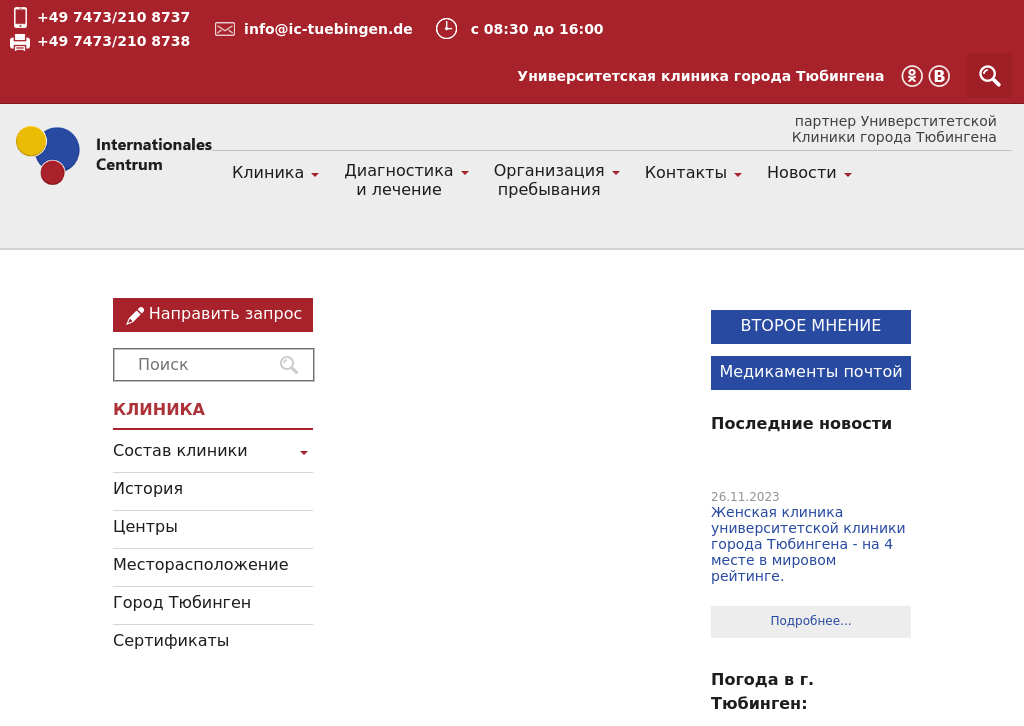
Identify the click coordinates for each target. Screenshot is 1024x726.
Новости (802, 172)
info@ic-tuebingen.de (328, 29)
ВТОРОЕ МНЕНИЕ (811, 325)
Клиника (268, 172)
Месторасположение (201, 564)
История (148, 488)
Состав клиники (180, 450)
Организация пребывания (549, 180)
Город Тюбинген (182, 602)
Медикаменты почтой (810, 371)
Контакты (686, 172)
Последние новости (801, 423)
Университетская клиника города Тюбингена (700, 76)
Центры (145, 526)
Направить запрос (225, 313)
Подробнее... (810, 621)
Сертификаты (171, 640)
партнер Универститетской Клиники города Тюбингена (894, 129)
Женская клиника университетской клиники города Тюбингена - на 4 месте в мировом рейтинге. (808, 544)
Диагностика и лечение (398, 180)
